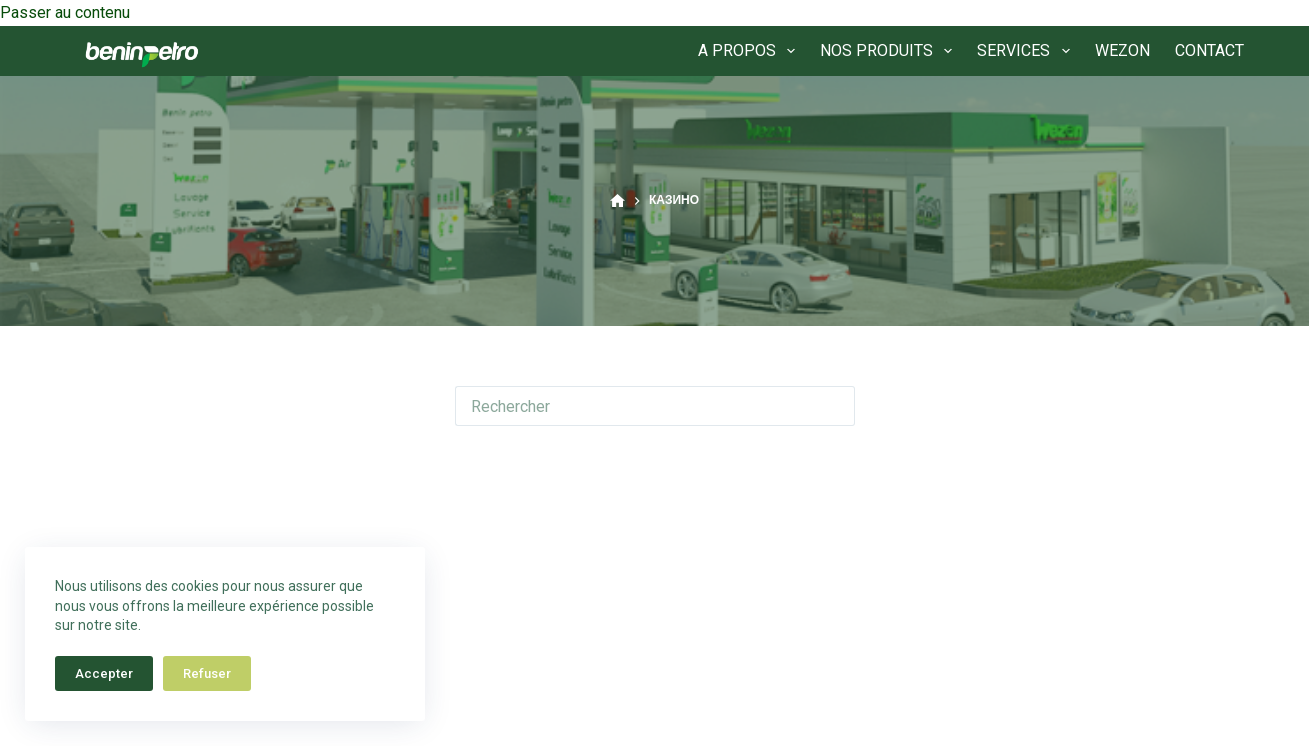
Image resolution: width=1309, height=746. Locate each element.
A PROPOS (750, 51)
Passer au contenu (65, 12)
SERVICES (1027, 51)
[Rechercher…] (635, 406)
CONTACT (1209, 50)
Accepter (104, 673)
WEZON (1122, 50)
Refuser (207, 673)
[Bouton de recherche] (835, 406)
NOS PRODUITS (890, 51)
